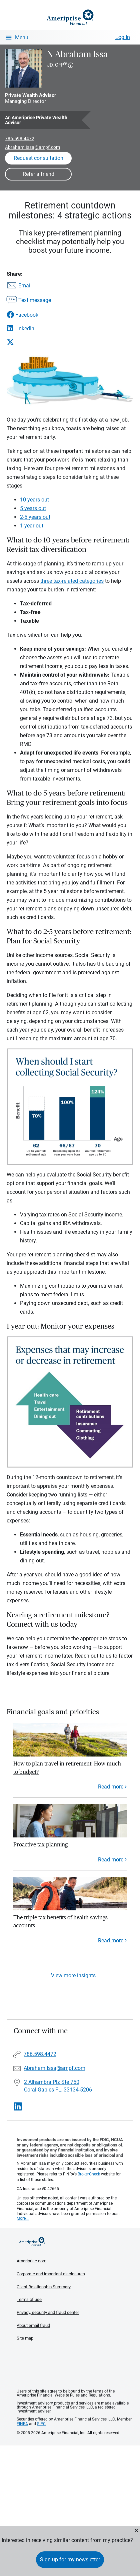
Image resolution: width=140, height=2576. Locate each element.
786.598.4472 (19, 138)
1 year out (31, 525)
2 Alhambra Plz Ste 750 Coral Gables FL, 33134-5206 (58, 2086)
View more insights (73, 1975)
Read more (110, 1786)
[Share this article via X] (29, 342)
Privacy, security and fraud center (48, 2312)
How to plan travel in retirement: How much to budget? (67, 1767)
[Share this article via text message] (29, 300)
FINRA (22, 2423)
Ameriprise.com (31, 2260)
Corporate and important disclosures (51, 2273)
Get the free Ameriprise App (75, 2372)
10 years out (34, 499)
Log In (122, 37)
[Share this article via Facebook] (29, 315)
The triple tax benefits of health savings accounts (60, 1921)
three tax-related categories (72, 581)
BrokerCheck (89, 2174)
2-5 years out (35, 517)
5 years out (33, 508)
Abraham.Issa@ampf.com (32, 147)
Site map (25, 2338)
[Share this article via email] (29, 286)
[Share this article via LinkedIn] (29, 328)
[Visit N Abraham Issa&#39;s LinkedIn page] (18, 2106)
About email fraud (33, 2325)
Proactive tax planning (40, 1844)
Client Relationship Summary (44, 2286)
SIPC (41, 2423)
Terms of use (29, 2299)
